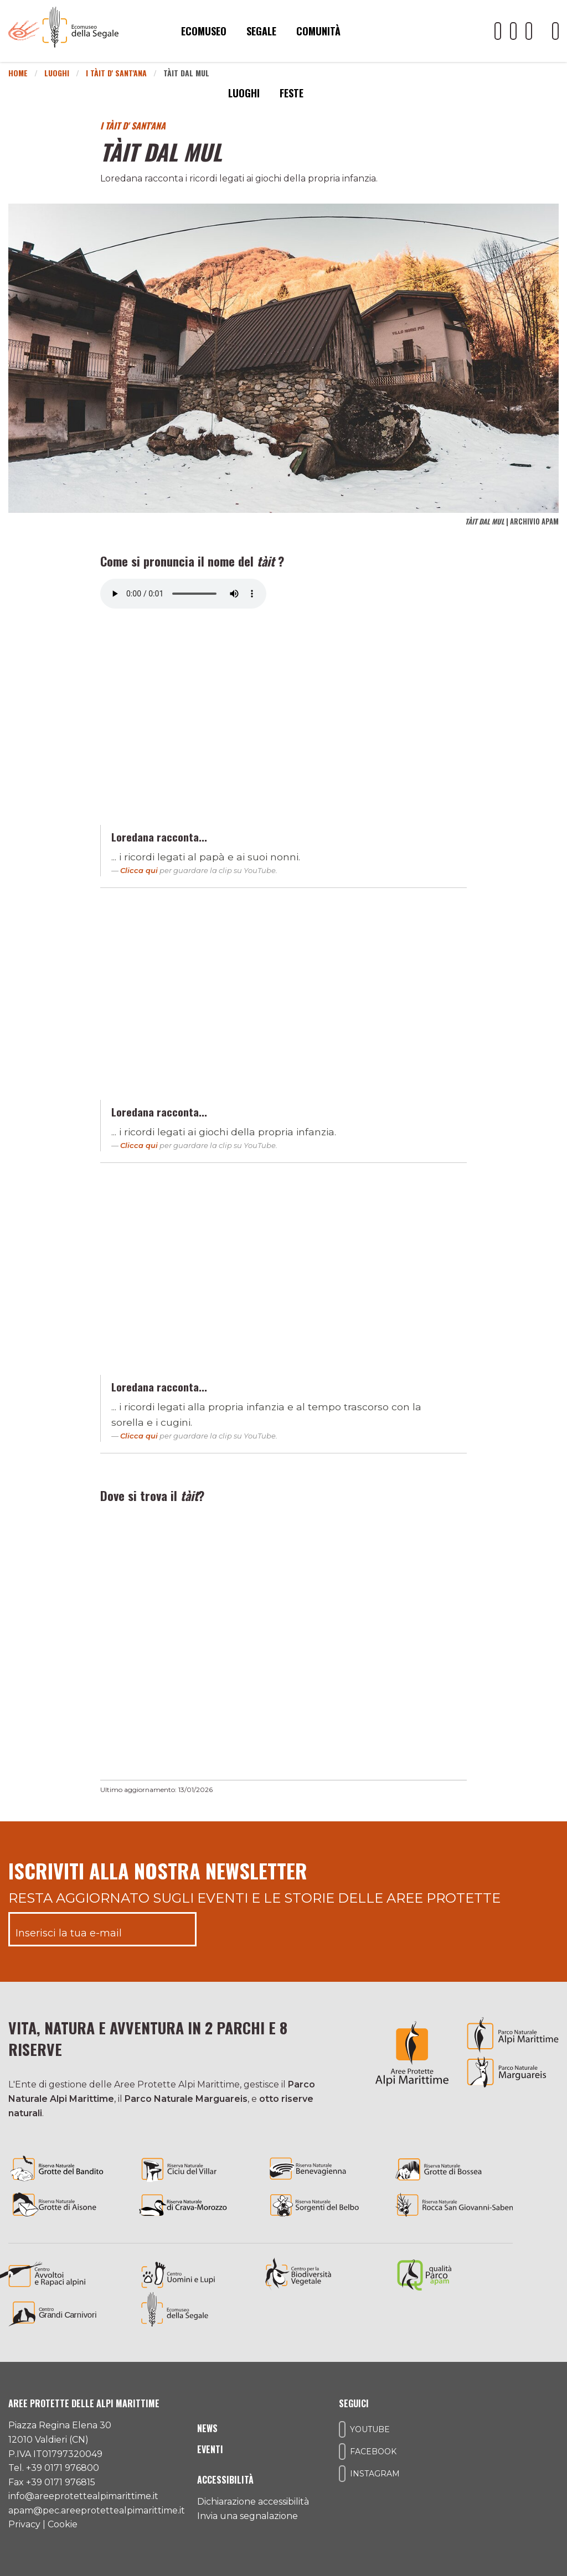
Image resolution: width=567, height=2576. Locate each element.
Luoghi (244, 93)
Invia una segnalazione (247, 2516)
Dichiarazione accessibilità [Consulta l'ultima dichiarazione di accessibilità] (253, 2501)
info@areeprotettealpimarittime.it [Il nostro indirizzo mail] (83, 2496)
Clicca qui (139, 870)
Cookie (63, 2524)
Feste (291, 93)
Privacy (24, 2524)
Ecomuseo (203, 31)
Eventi (210, 2449)
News (207, 2428)
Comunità (318, 31)
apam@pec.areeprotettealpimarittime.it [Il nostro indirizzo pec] (96, 2510)
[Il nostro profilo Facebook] (513, 31)
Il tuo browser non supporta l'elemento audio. (183, 594)
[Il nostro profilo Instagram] (528, 31)
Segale (261, 31)
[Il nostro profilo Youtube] (497, 31)
